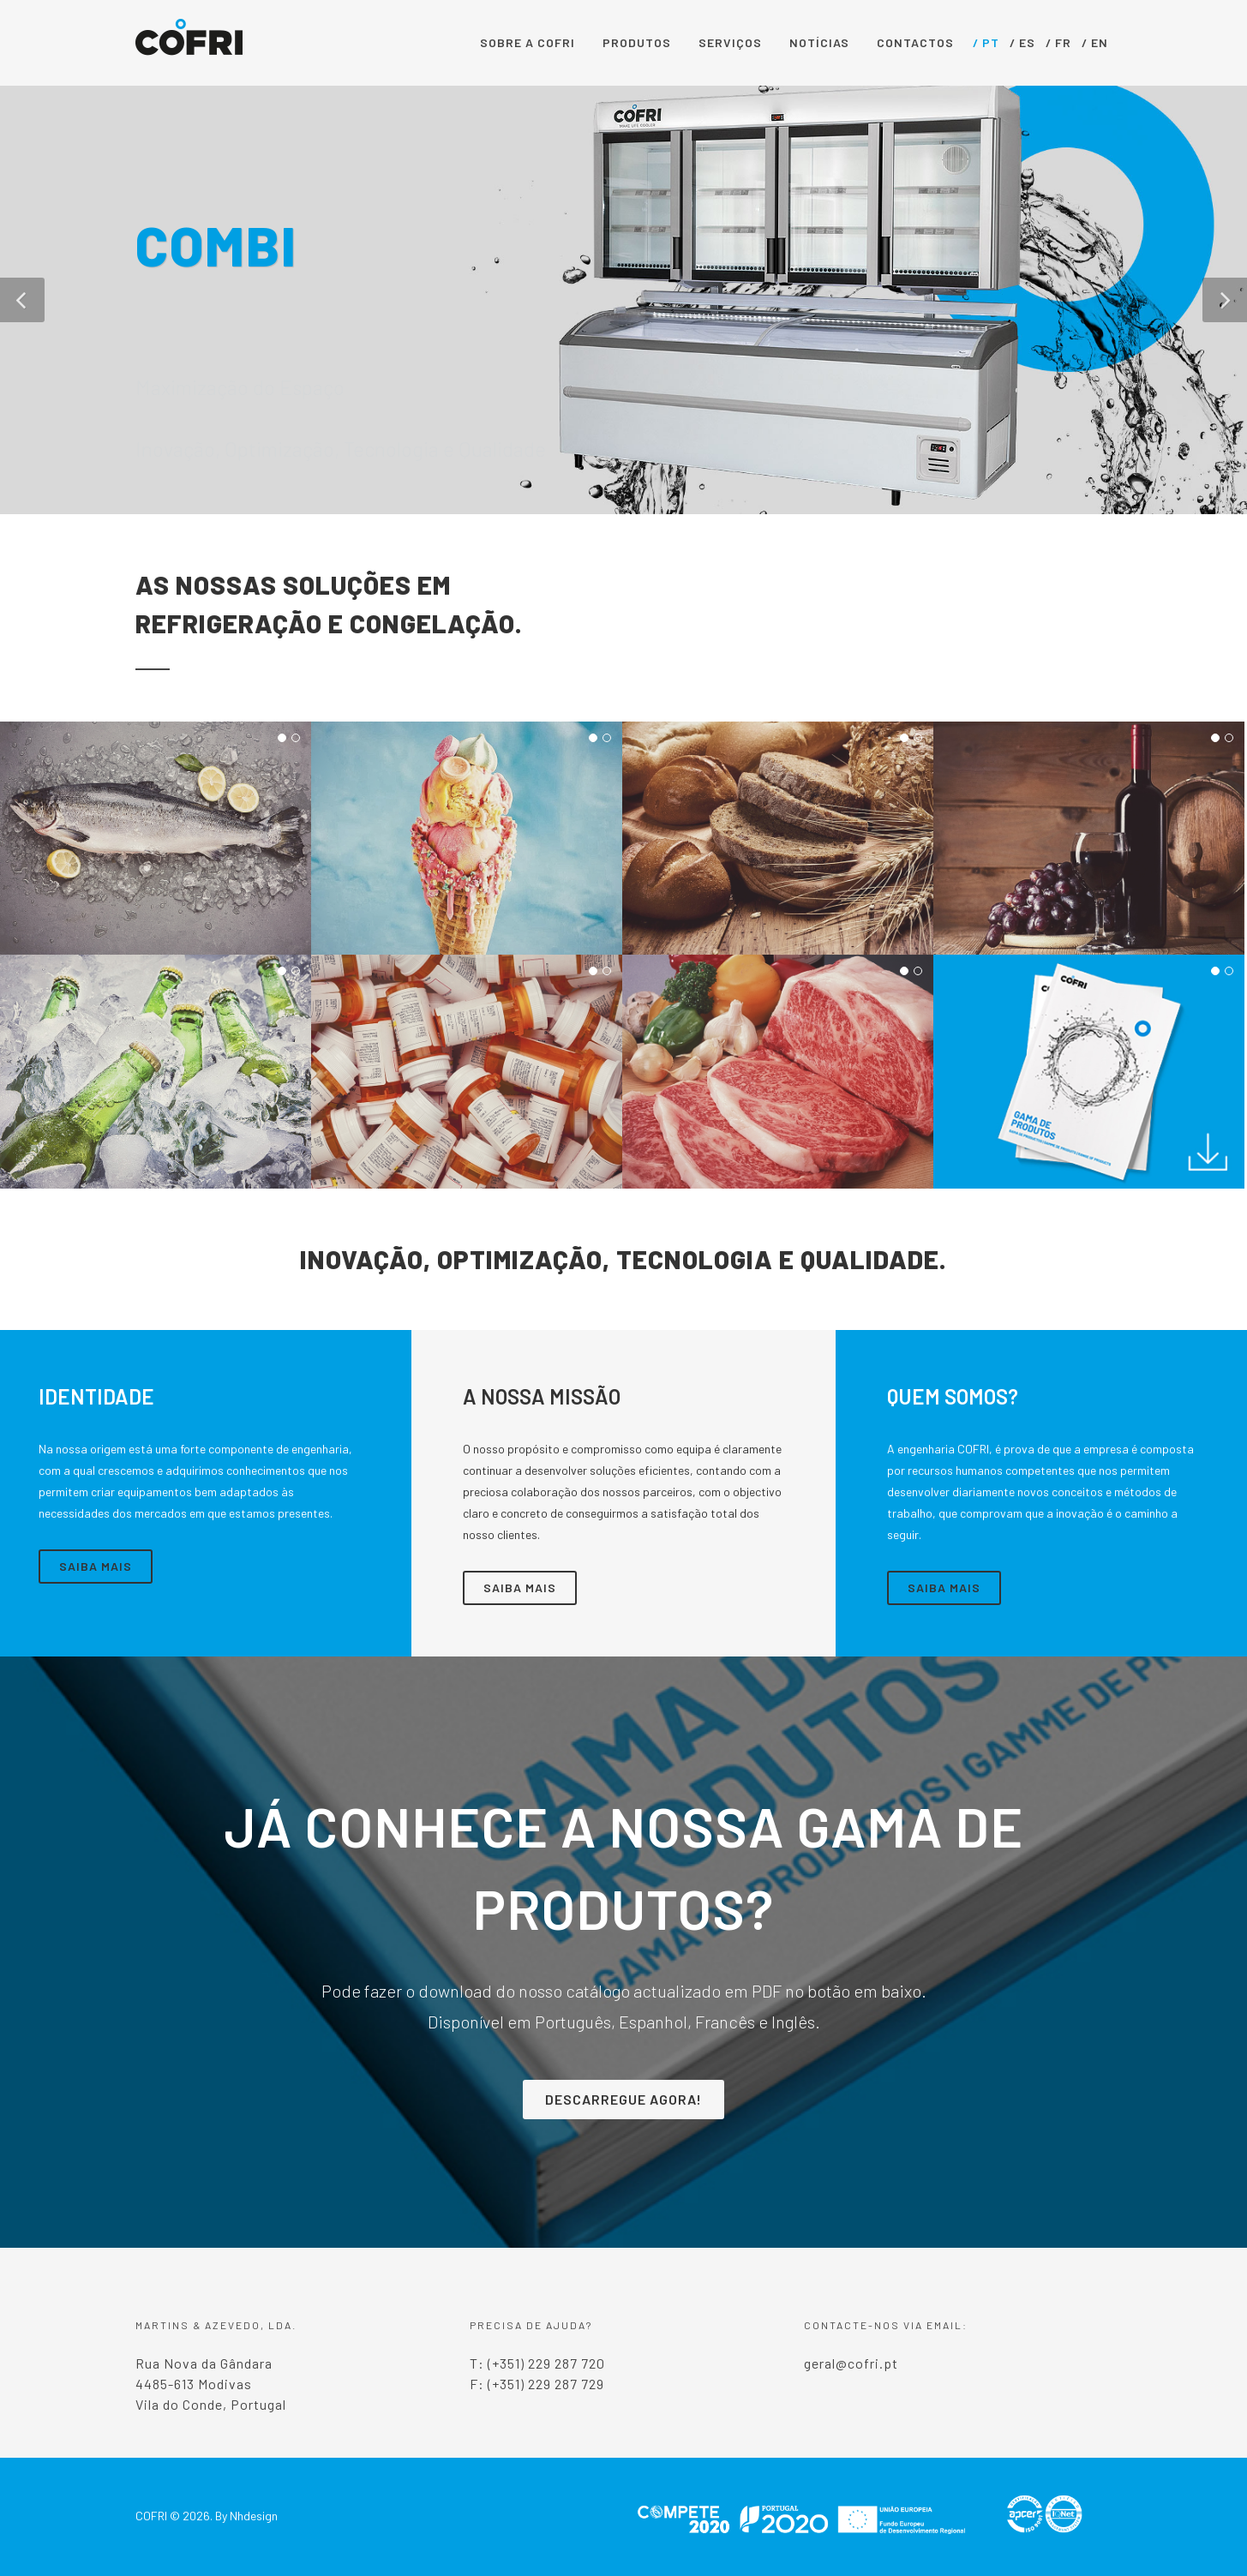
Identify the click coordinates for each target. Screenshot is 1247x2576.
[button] (22, 300)
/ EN (1095, 42)
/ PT (986, 42)
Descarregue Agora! (623, 2099)
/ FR (1058, 42)
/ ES (1022, 42)
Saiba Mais (95, 1566)
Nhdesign (254, 2515)
